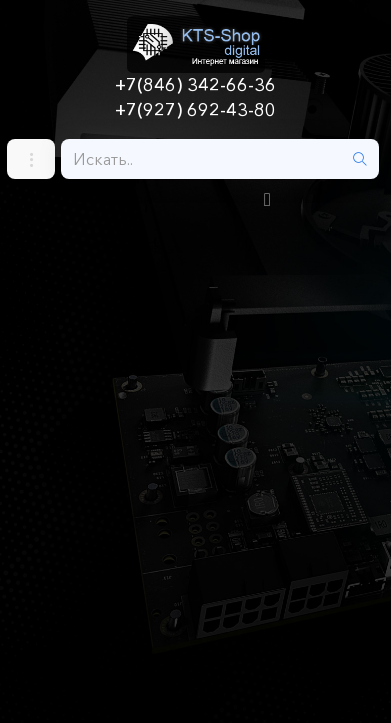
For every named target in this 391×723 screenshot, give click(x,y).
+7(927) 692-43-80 (195, 110)
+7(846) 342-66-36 (195, 85)
